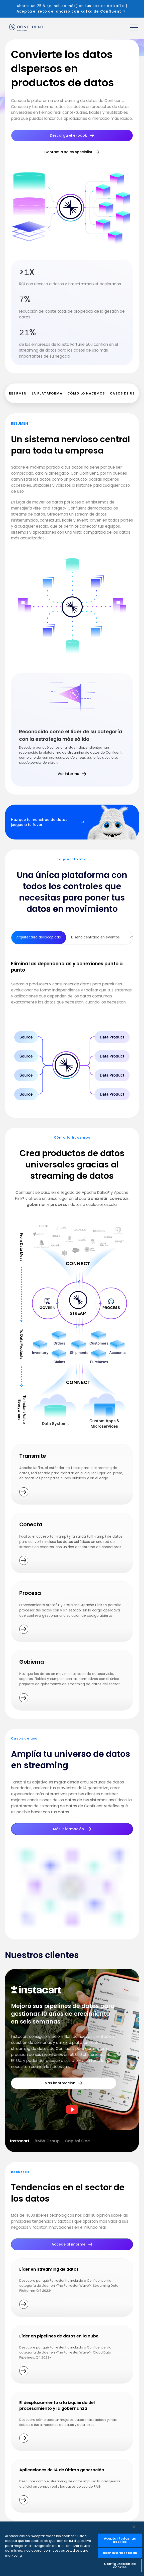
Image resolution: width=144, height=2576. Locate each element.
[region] (72, 2549)
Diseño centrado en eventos (95, 935)
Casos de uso (124, 392)
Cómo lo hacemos (86, 392)
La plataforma (47, 392)
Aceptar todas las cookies (120, 2540)
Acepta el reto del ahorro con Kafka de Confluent (69, 11)
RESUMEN (18, 392)
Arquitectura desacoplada (38, 935)
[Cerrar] (133, 2526)
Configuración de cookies (120, 2565)
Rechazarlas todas (120, 2552)
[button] (72, 135)
